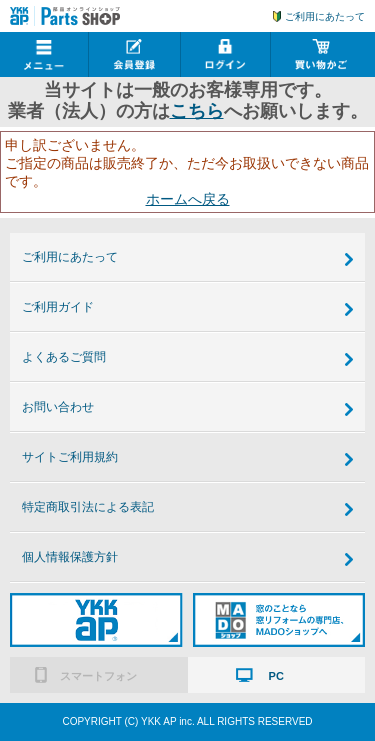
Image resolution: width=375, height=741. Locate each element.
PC (276, 676)
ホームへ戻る (188, 199)
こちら (197, 111)
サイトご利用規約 (70, 457)
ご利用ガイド (58, 307)
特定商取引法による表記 (88, 507)
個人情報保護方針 (70, 557)
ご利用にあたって (325, 16)
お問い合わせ (58, 407)
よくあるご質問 (64, 357)
